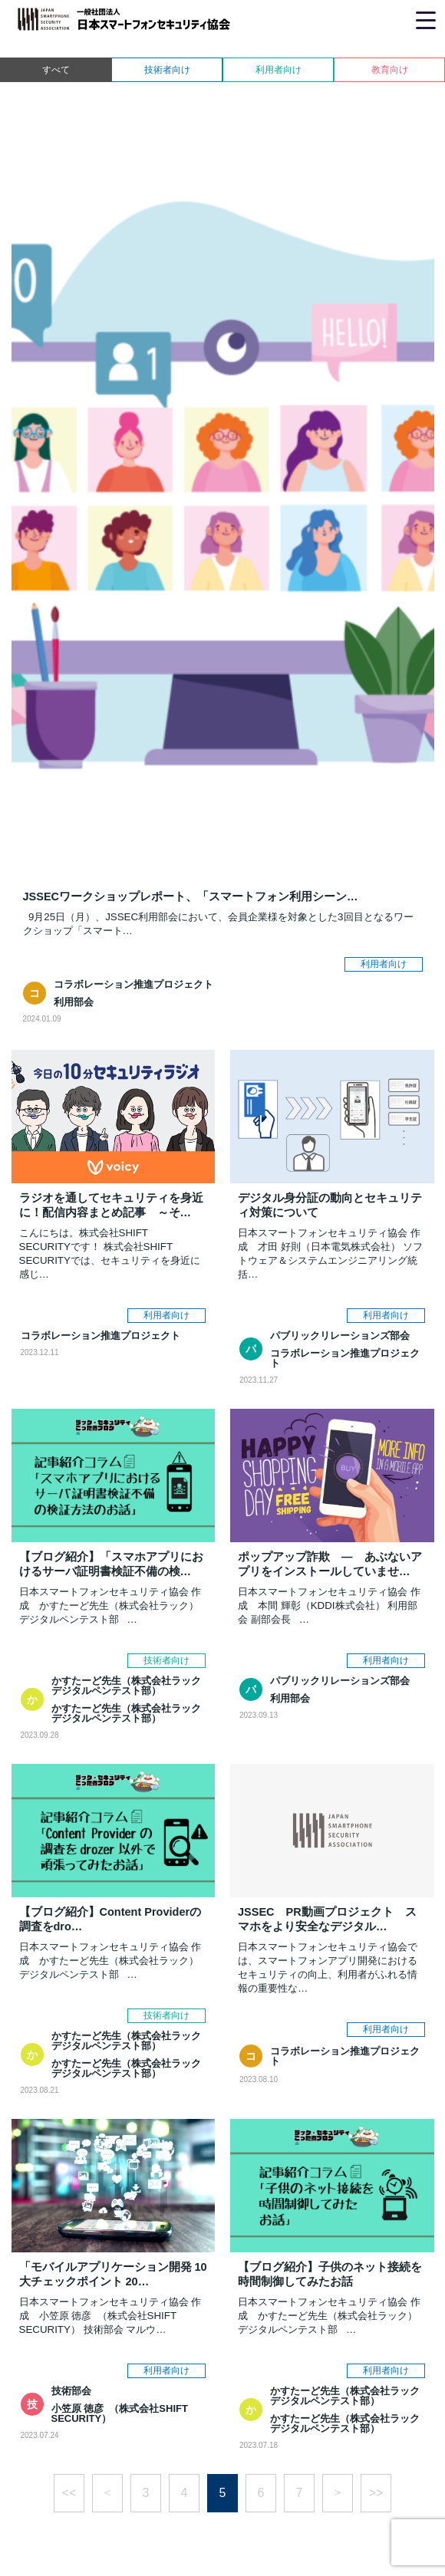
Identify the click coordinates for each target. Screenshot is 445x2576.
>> (376, 2492)
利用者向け (278, 69)
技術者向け (167, 69)
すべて (56, 69)
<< (69, 2492)
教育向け (389, 69)
